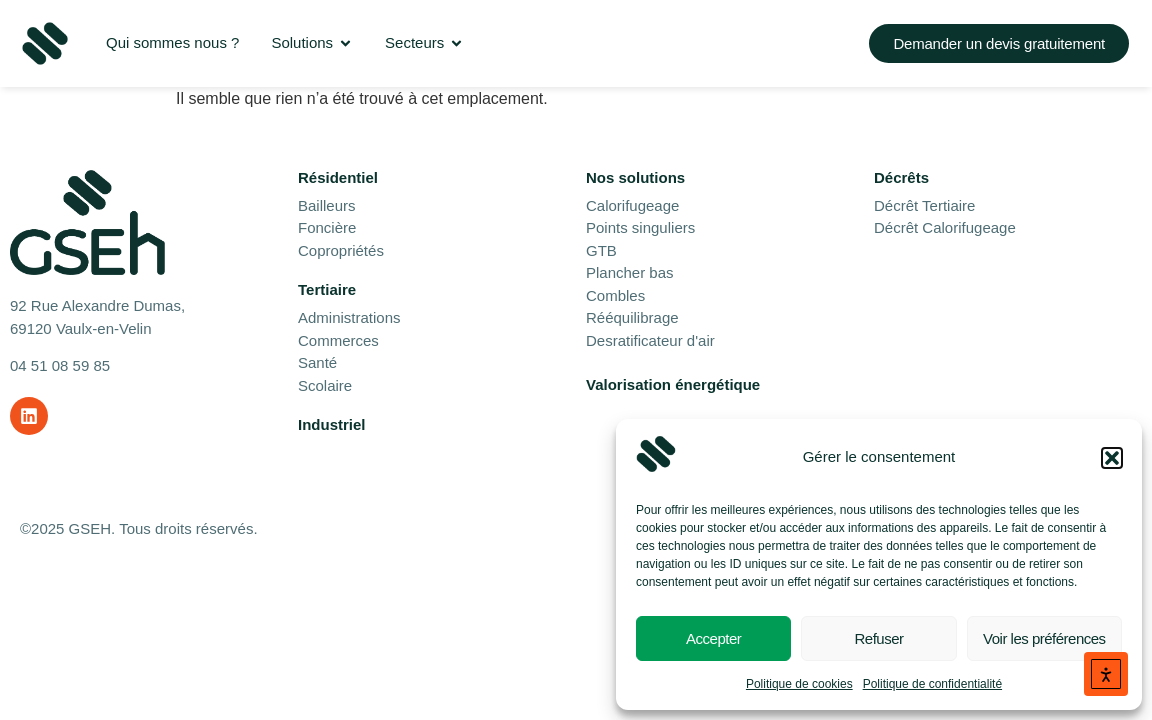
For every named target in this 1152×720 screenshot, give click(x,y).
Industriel (332, 424)
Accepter (713, 638)
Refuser (878, 638)
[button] (1112, 458)
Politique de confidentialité (932, 684)
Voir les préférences (1044, 638)
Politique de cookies (799, 684)
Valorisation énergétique (673, 384)
